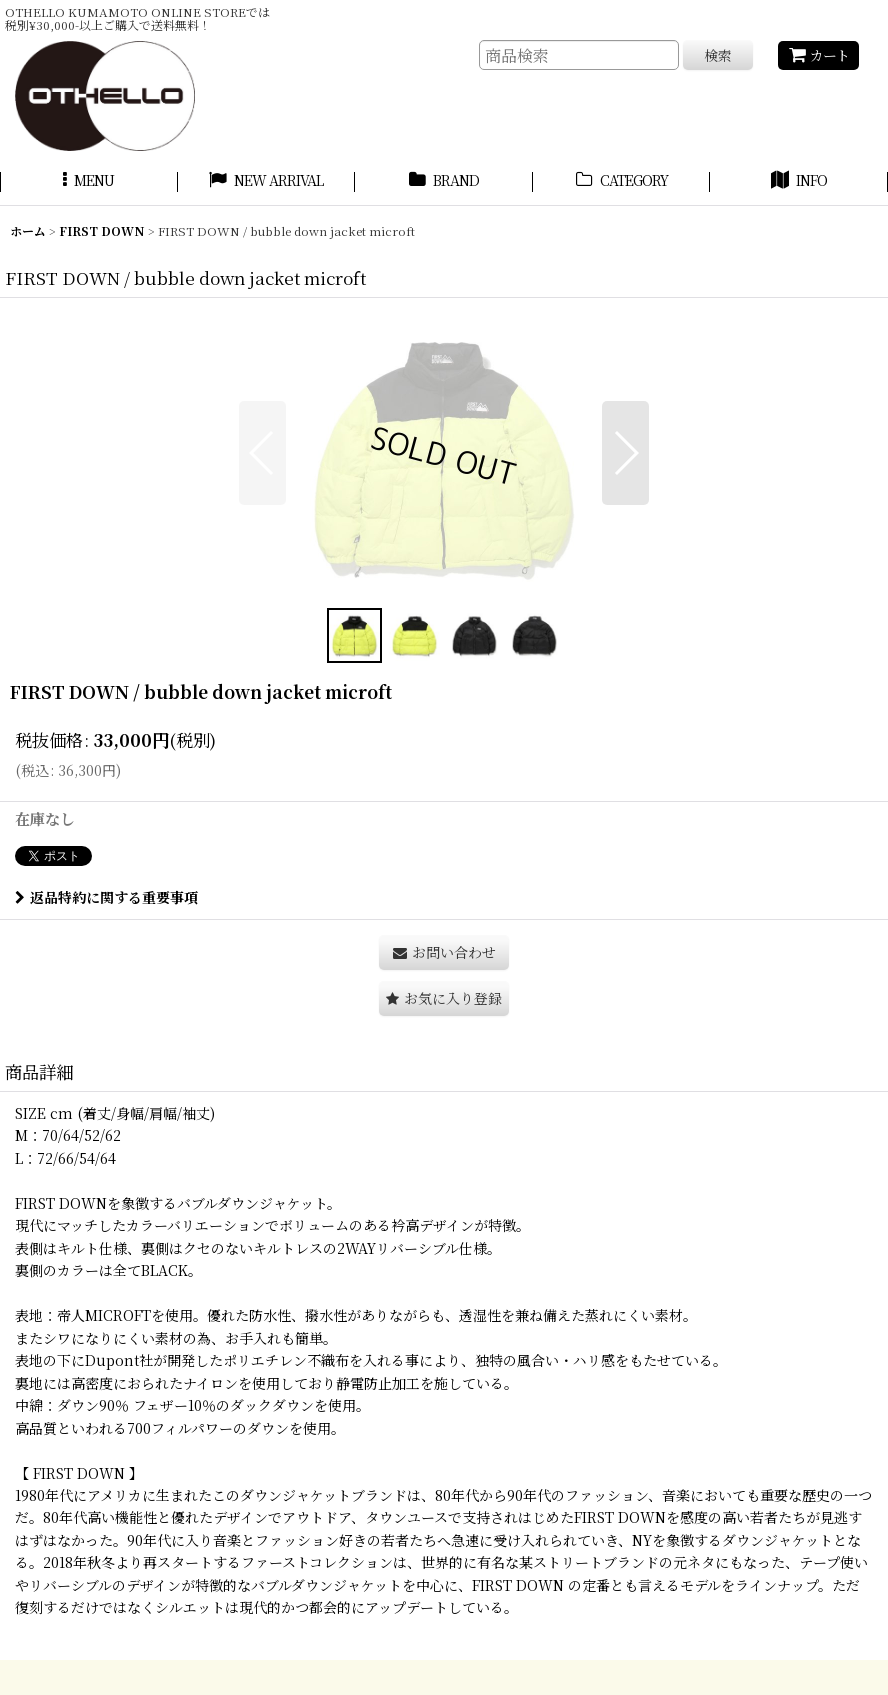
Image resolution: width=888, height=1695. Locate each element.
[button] (89, 183)
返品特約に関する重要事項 (106, 897)
